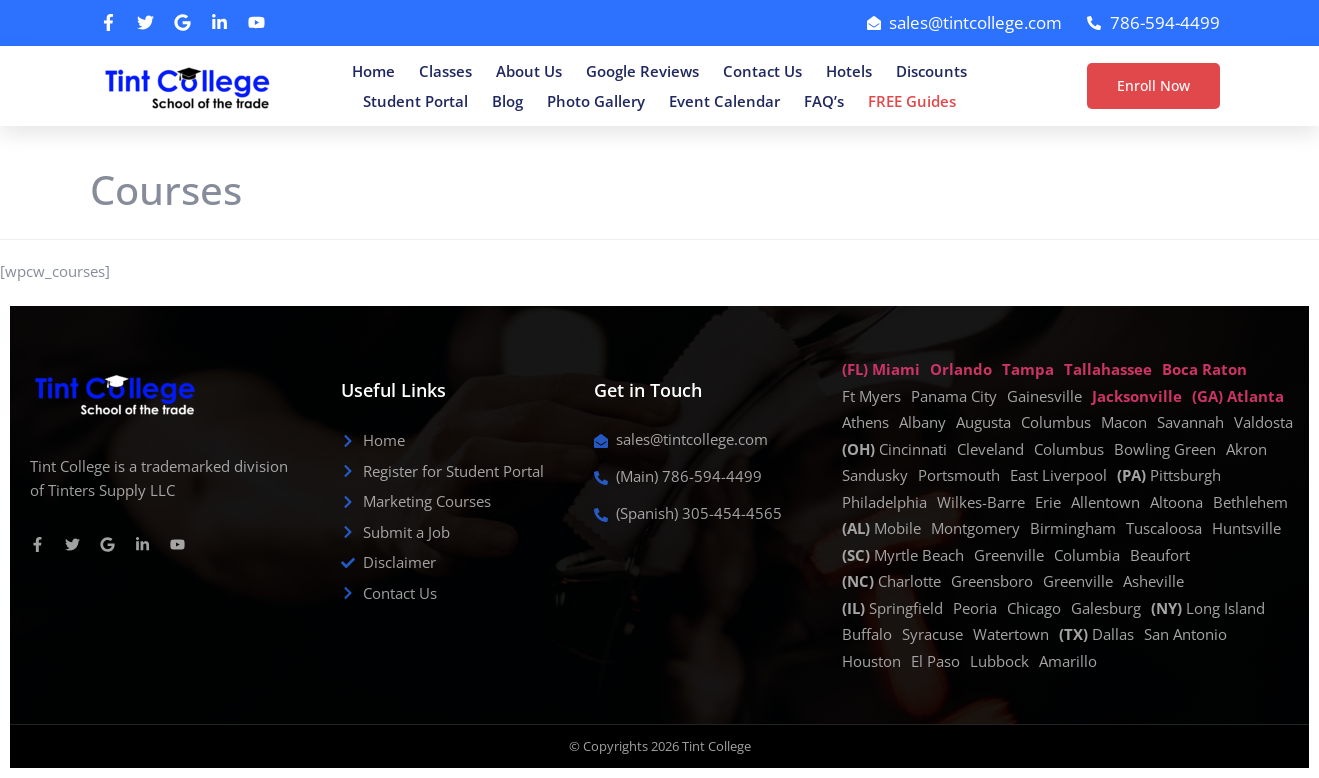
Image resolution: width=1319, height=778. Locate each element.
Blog (507, 101)
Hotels (849, 71)
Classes (445, 71)
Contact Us (762, 71)
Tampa (1028, 369)
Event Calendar (724, 101)
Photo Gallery (596, 101)
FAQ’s (824, 101)
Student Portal (415, 101)
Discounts (931, 71)
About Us (529, 71)
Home (373, 71)
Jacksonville (1137, 396)
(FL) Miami (881, 369)
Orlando (961, 369)
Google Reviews (642, 71)
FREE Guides (912, 101)
